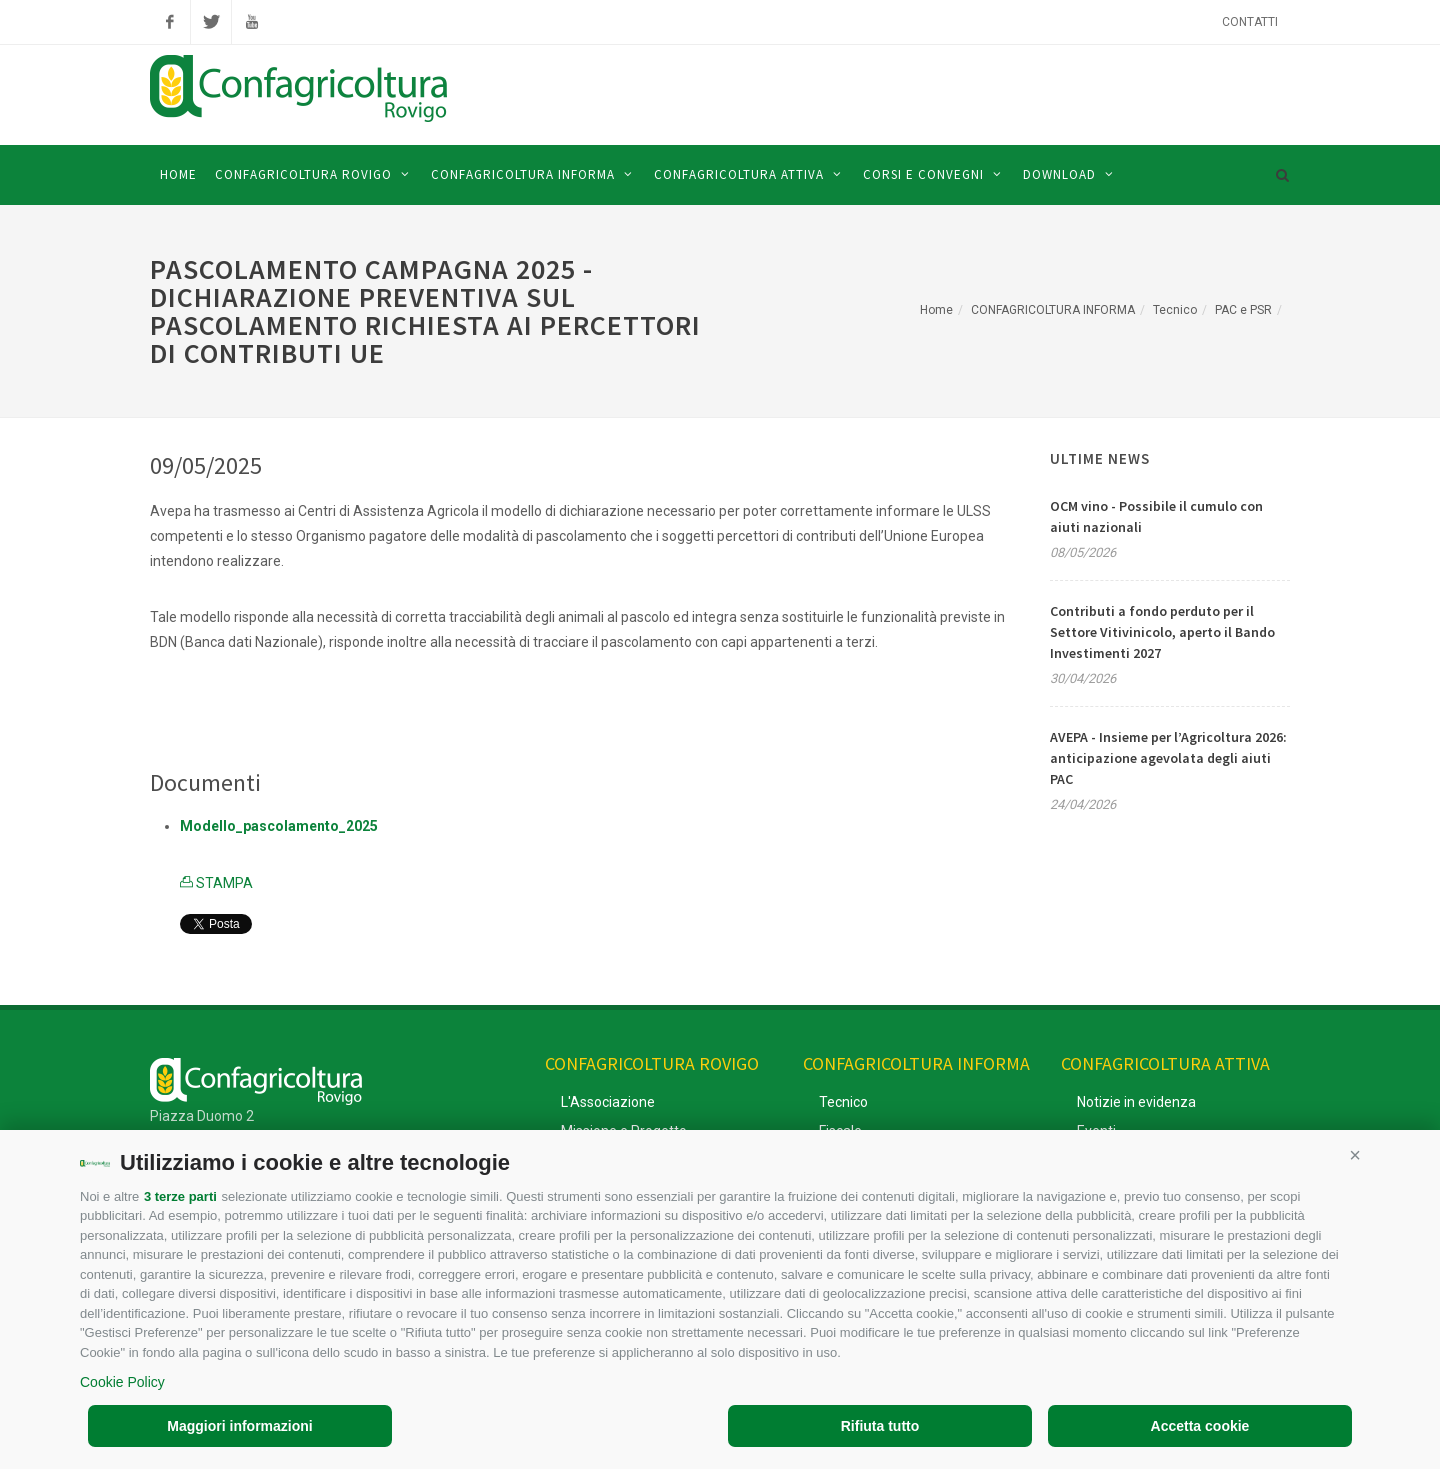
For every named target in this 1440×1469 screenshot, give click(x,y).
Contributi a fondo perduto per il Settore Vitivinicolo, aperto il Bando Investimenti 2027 (1162, 632)
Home (936, 310)
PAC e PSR (1243, 310)
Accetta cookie (1200, 1426)
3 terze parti (180, 1196)
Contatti (1250, 22)
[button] (1355, 1155)
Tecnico (1175, 310)
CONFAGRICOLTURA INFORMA (1053, 310)
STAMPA (216, 883)
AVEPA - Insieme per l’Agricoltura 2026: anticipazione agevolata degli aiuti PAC (1168, 758)
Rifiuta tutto (880, 1426)
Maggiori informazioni (239, 1426)
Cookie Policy (122, 1382)
